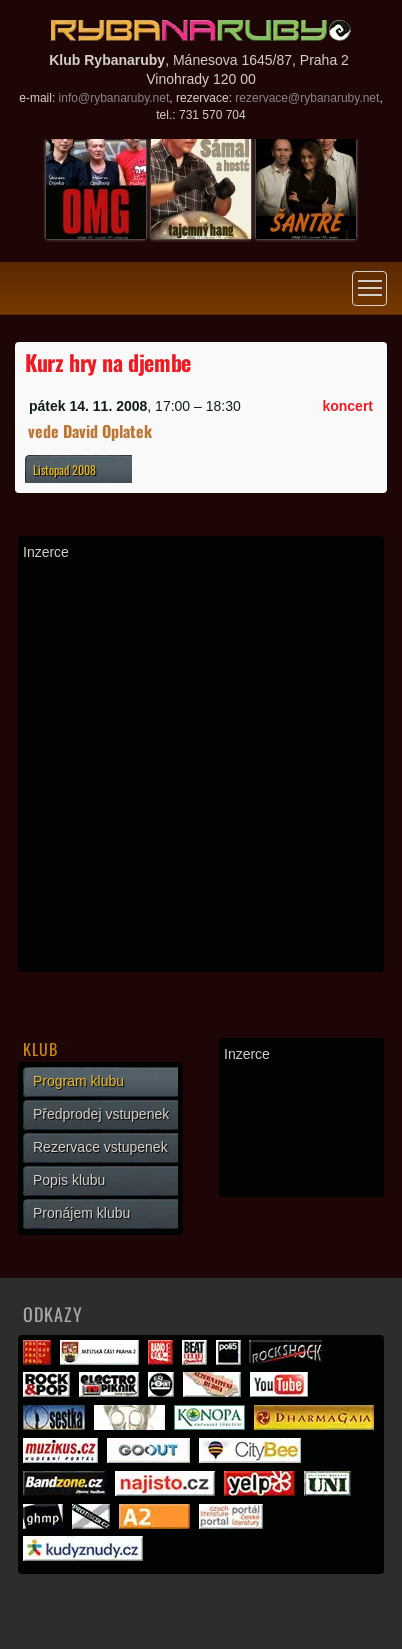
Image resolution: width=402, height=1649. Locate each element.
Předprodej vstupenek (101, 1114)
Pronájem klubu (81, 1213)
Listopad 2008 (64, 469)
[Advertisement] (201, 766)
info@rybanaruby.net (114, 98)
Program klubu (78, 1081)
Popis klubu (69, 1180)
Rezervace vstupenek (100, 1147)
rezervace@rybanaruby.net (307, 98)
